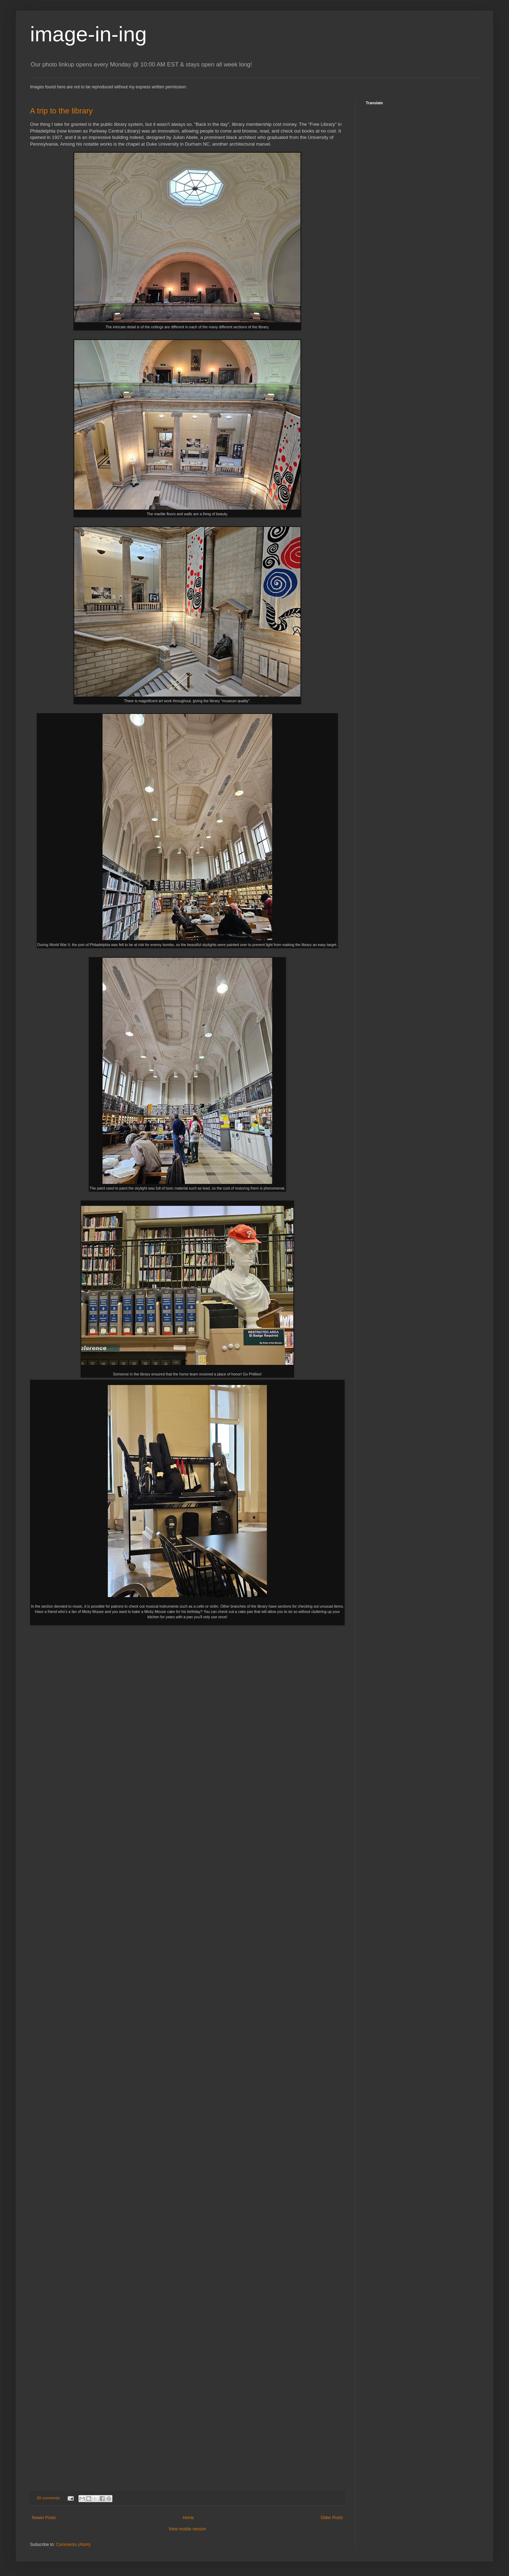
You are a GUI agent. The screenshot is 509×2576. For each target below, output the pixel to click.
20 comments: (49, 2498)
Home (188, 2517)
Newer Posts (44, 2517)
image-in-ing (88, 34)
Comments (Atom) (73, 2544)
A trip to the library (61, 110)
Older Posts (332, 2517)
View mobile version (187, 2529)
